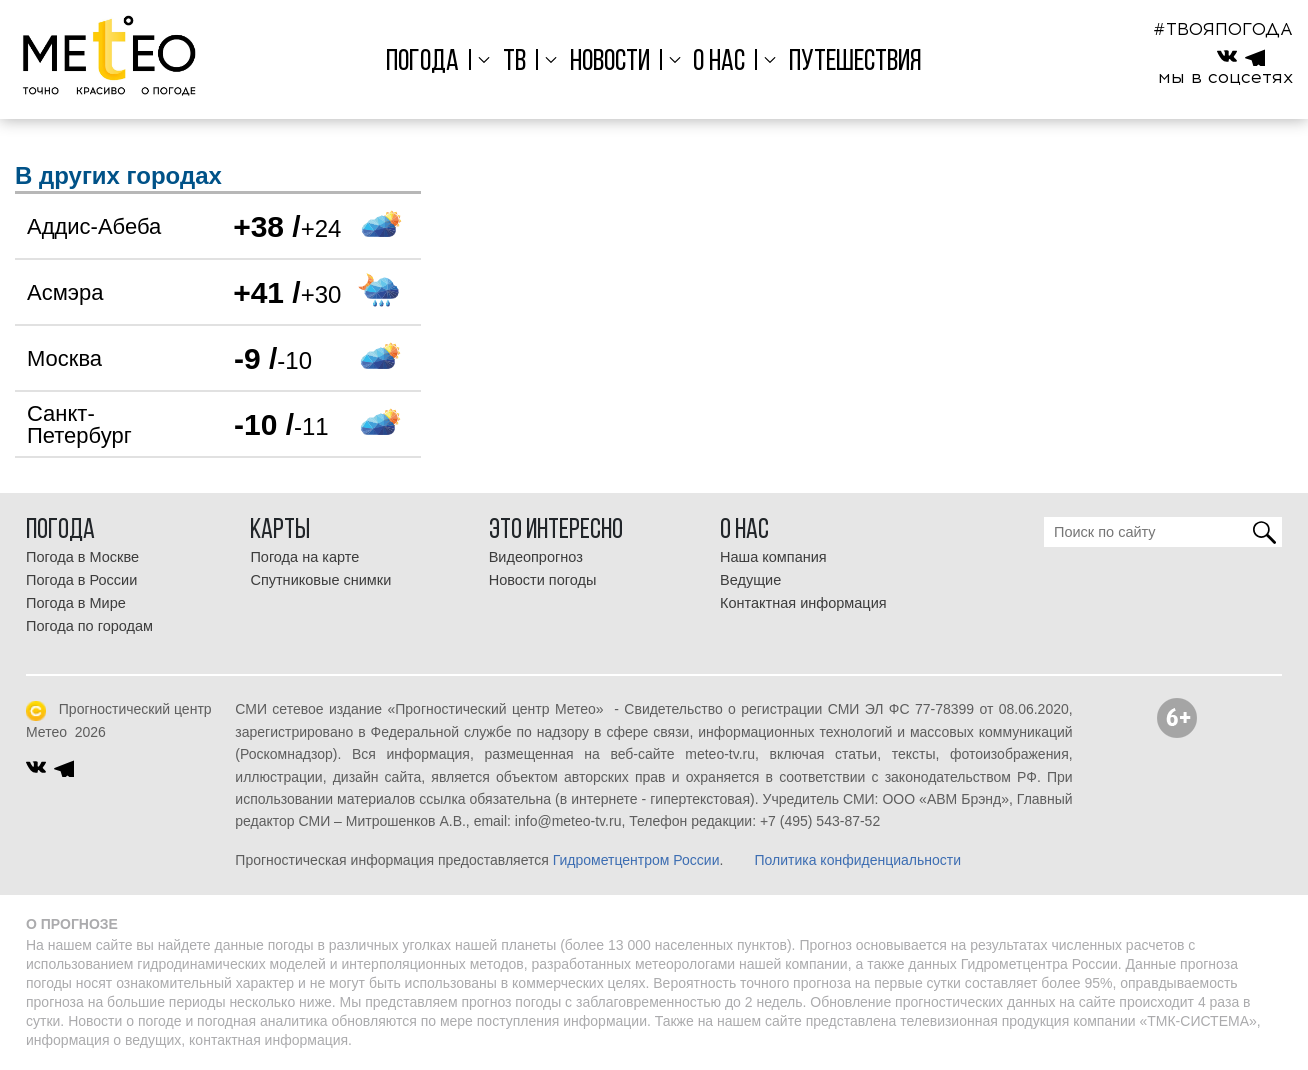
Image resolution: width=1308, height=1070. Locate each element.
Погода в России (81, 580)
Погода (422, 62)
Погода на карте (304, 557)
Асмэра (65, 292)
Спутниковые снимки (320, 580)
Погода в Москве (82, 557)
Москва (64, 358)
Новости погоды (543, 580)
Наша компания (773, 557)
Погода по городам (89, 626)
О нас (719, 62)
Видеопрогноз (536, 557)
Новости (610, 62)
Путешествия (855, 62)
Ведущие (750, 580)
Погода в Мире (76, 603)
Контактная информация (803, 603)
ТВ (514, 62)
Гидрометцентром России (636, 860)
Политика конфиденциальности (857, 860)
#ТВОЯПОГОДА (1223, 29)
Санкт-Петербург (79, 424)
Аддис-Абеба (94, 226)
